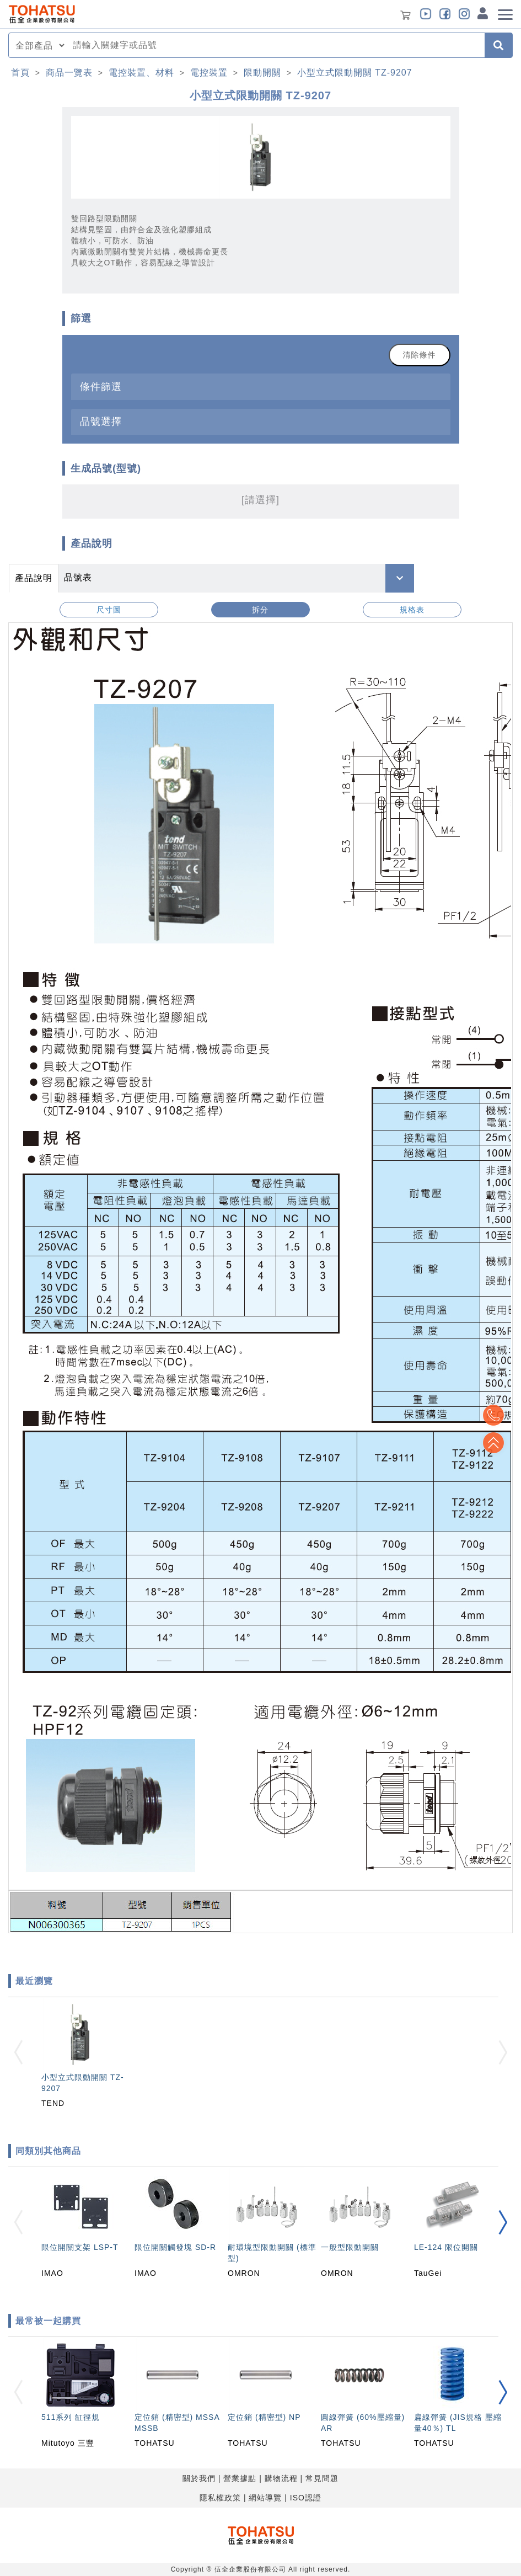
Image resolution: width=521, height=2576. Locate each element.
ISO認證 (305, 2497)
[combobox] (275, 45)
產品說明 (33, 578)
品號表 (78, 577)
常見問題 (322, 2478)
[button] (503, 2222)
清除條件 (419, 354)
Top (493, 1443)
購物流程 (281, 2478)
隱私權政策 (220, 2497)
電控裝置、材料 (141, 72)
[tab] (260, 386)
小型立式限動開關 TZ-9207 (354, 72)
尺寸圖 (108, 609)
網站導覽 (265, 2497)
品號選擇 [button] (101, 421)
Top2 (493, 1415)
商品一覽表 (69, 72)
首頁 (20, 72)
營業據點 (239, 2478)
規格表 (412, 609)
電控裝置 (209, 72)
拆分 (260, 609)
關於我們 (199, 2478)
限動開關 (262, 72)
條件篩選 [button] (101, 386)
